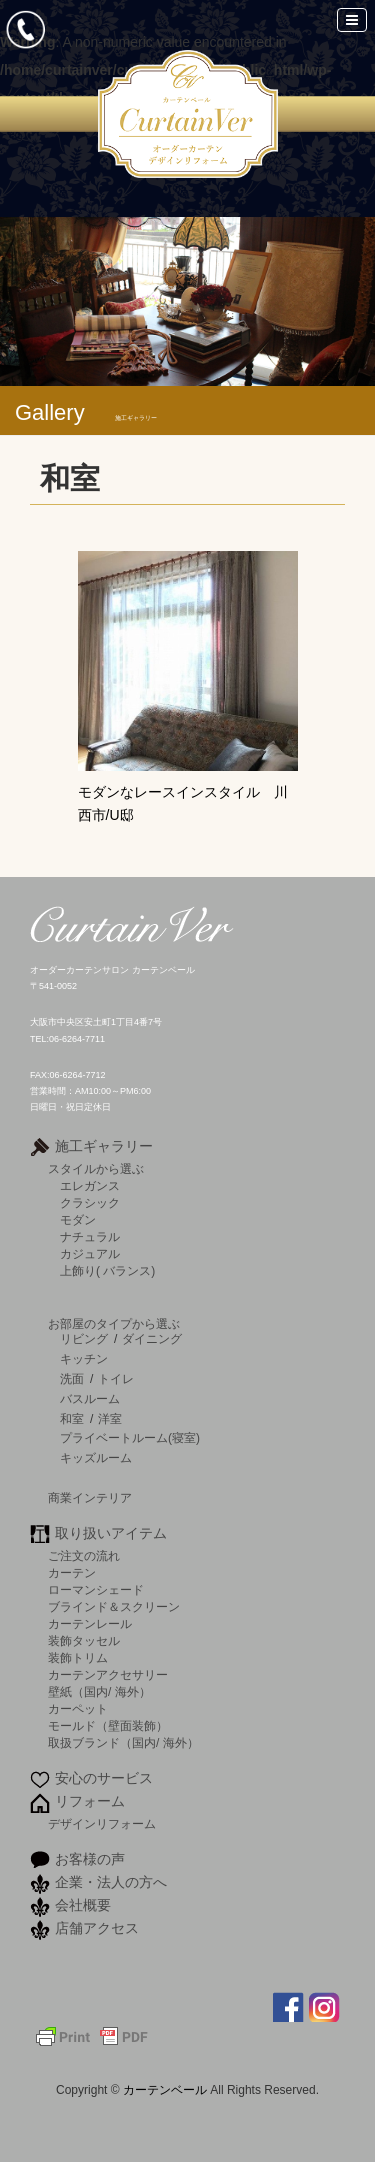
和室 (72, 1419)
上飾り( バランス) (107, 1270)
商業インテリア (90, 1497)
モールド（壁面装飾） (108, 1725)
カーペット (78, 1708)
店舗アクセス (97, 1928)
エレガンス (90, 1185)
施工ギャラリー (104, 1146)
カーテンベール (166, 2090)
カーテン (72, 1572)
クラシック (90, 1202)
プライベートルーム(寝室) (130, 1438)
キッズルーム (96, 1458)
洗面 (72, 1379)
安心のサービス (104, 1778)
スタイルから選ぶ (96, 1168)
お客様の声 (90, 1859)
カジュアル (90, 1253)
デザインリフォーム (102, 1823)
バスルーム (90, 1399)
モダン (78, 1219)
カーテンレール (90, 1623)
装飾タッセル (84, 1640)
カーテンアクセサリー (108, 1674)
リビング (84, 1339)
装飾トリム (78, 1657)
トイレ (116, 1379)
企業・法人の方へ (111, 1882)
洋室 (110, 1419)
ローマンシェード (96, 1589)
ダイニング (152, 1339)
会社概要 (83, 1905)
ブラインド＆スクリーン (114, 1606)
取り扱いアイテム (111, 1533)
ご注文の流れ (84, 1555)
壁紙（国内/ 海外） (99, 1691)
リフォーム (90, 1801)
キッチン (84, 1359)
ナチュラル (90, 1236)
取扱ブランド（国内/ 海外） (123, 1742)
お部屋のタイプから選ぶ (114, 1323)
